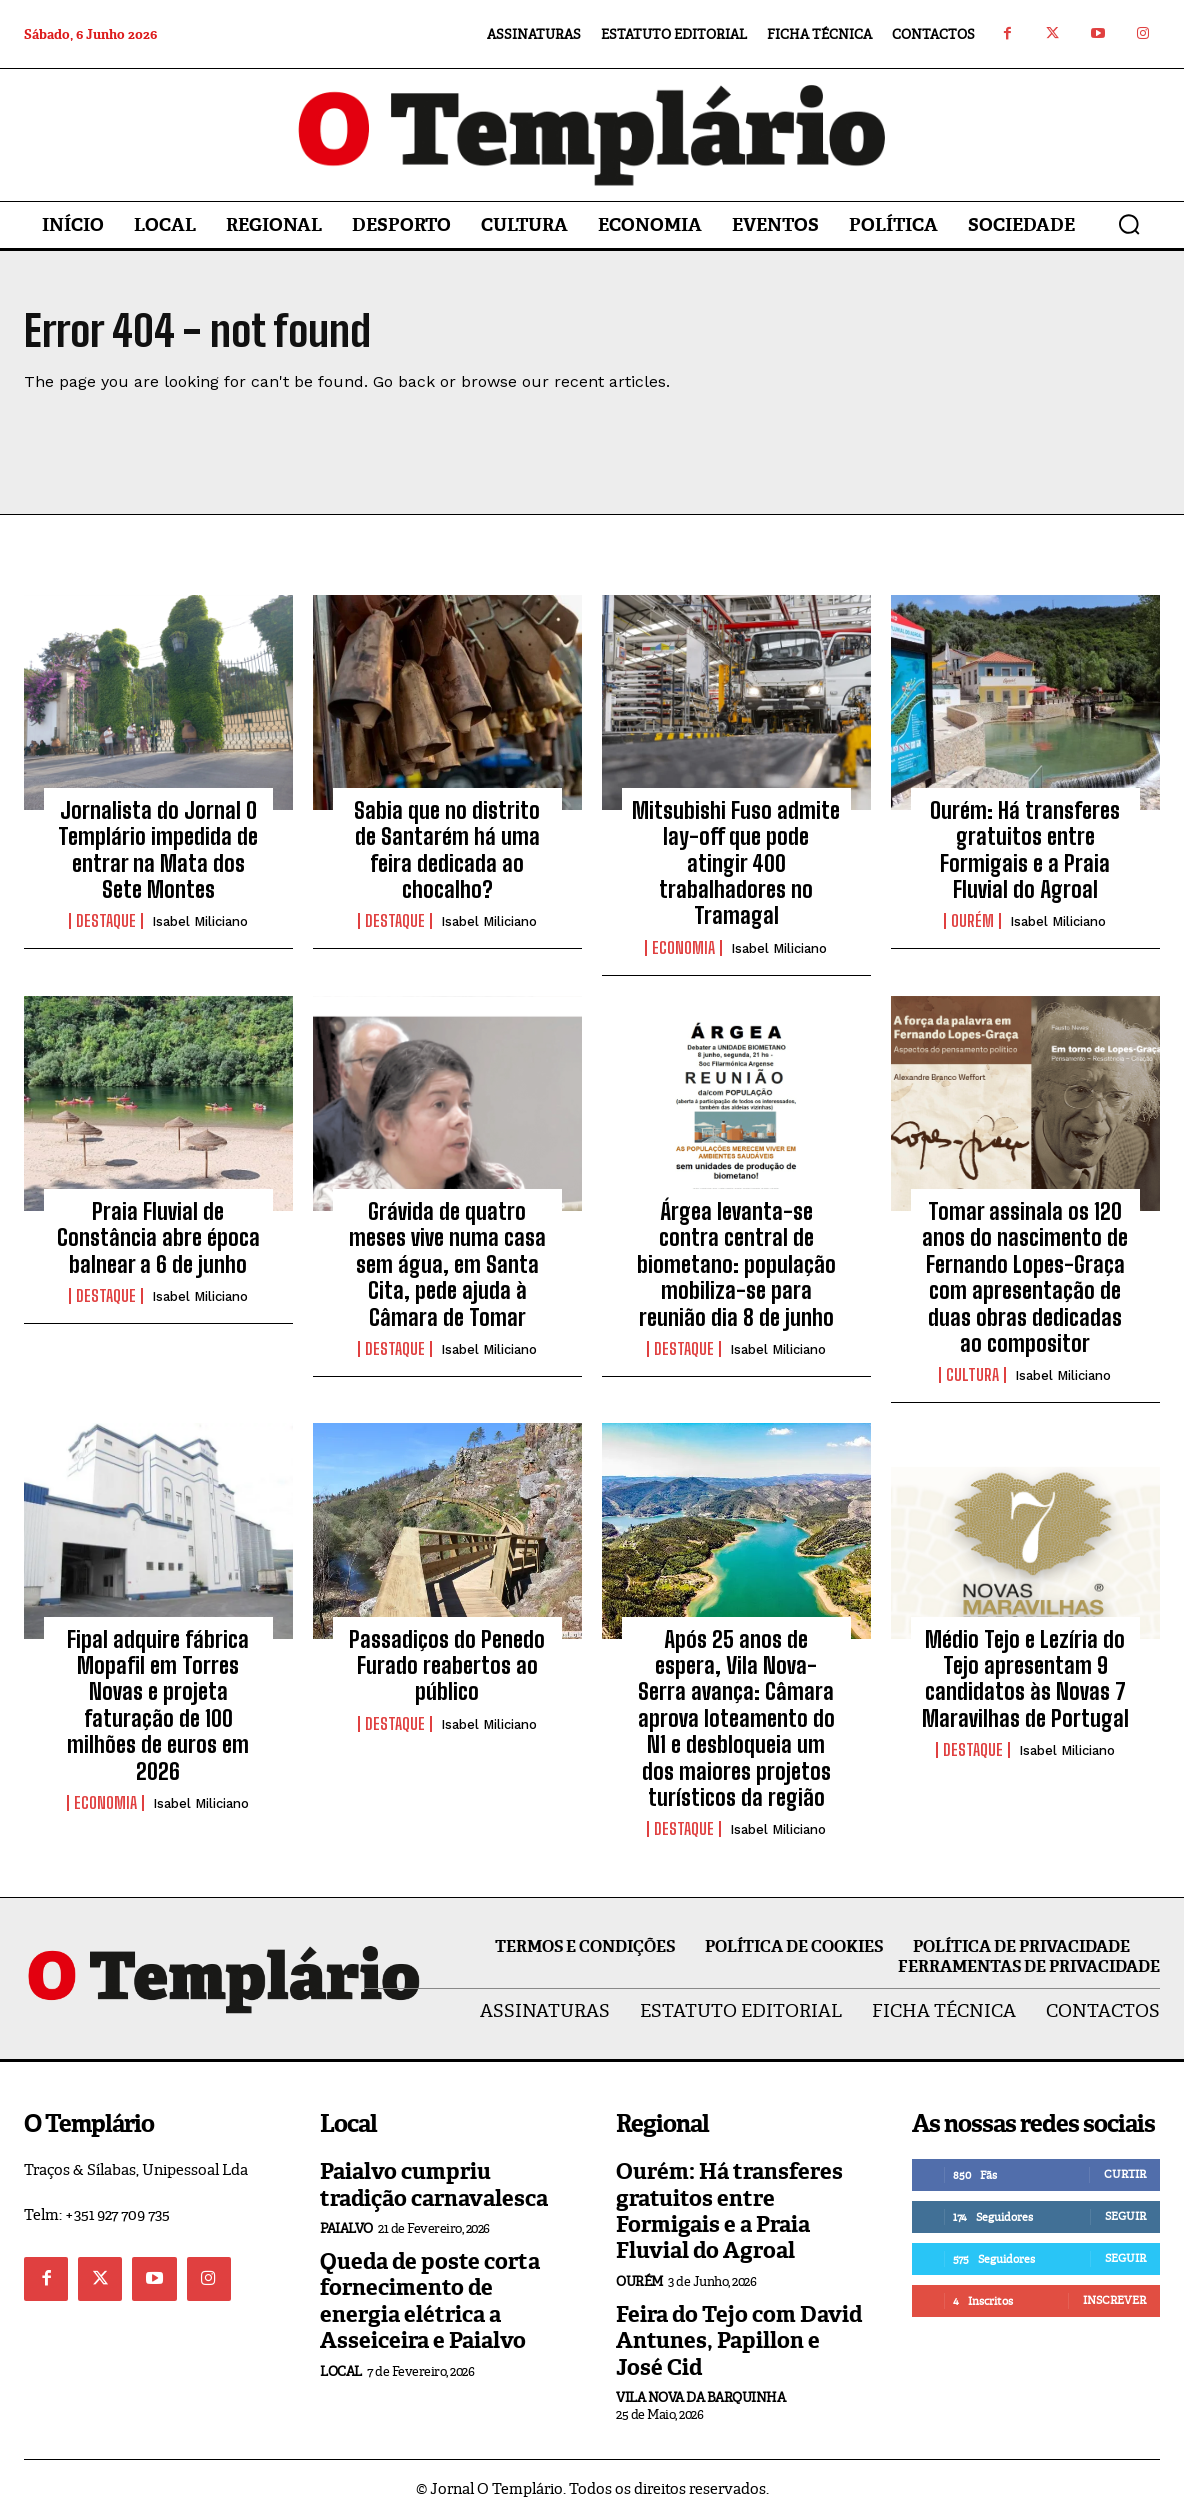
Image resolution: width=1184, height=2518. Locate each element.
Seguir (1125, 2216)
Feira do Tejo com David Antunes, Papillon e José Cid (739, 2341)
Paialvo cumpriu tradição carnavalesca (434, 2184)
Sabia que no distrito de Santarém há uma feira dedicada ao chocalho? (447, 850)
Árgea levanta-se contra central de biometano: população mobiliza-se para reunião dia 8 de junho (736, 1264)
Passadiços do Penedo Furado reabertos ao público (447, 1666)
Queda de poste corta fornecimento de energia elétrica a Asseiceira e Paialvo (430, 2301)
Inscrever (1114, 2300)
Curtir (1125, 2174)
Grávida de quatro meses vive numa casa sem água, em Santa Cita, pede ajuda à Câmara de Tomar (447, 1264)
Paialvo (346, 2228)
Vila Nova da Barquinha (700, 2397)
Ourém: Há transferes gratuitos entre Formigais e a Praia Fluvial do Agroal (1025, 850)
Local (341, 2371)
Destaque (106, 922)
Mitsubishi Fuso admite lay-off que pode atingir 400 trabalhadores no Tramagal (736, 863)
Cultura (972, 1375)
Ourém (972, 922)
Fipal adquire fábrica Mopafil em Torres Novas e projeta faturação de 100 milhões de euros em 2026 (158, 1705)
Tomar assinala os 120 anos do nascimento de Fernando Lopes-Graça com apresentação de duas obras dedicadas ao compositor (1025, 1277)
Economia (683, 948)
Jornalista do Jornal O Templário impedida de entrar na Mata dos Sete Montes (158, 850)
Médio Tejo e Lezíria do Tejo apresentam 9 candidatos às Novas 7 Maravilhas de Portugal (1025, 1679)
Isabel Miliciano (200, 922)
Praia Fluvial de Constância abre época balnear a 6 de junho (158, 1238)
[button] (1129, 224)
